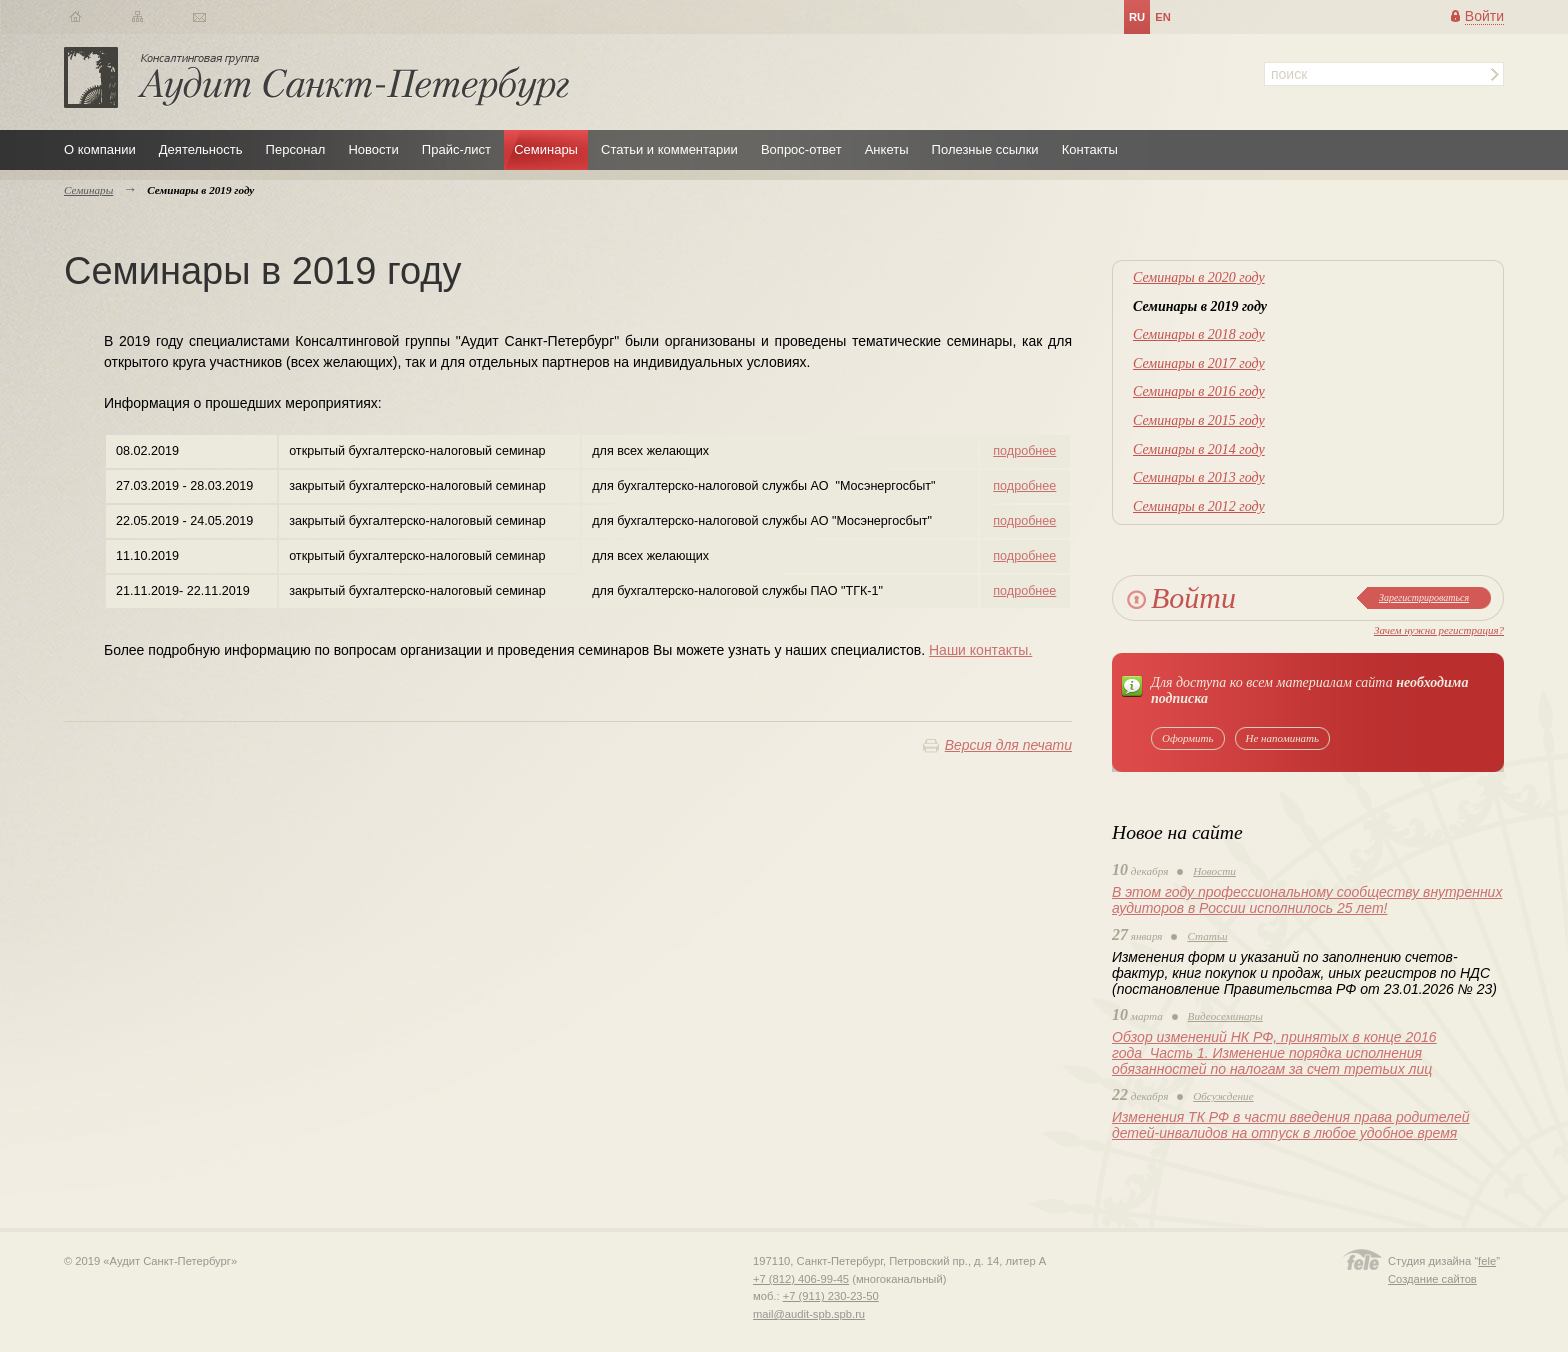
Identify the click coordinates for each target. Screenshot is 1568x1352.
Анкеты (887, 149)
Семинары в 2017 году (1199, 363)
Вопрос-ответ (801, 149)
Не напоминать (1283, 738)
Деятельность (201, 149)
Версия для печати (1008, 745)
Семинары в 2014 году (1199, 449)
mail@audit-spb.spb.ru (809, 1314)
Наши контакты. (980, 650)
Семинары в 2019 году (1200, 306)
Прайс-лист (456, 149)
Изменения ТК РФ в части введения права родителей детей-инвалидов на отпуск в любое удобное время (1290, 1125)
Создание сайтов (1432, 1279)
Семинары (546, 149)
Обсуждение (1223, 1096)
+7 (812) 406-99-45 (801, 1279)
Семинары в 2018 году (1199, 334)
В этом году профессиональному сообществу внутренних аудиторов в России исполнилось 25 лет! (1307, 900)
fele (1487, 1261)
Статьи (1207, 936)
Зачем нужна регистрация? (1439, 630)
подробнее (1024, 451)
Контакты (1090, 149)
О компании (100, 149)
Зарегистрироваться (1424, 597)
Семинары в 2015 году (1199, 420)
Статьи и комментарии (669, 149)
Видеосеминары (1225, 1016)
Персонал (296, 149)
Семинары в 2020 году (1199, 277)
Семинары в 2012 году (1199, 506)
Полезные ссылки (985, 149)
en (1163, 17)
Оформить (1188, 738)
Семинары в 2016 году (1199, 391)
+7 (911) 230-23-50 (831, 1296)
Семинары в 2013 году (1199, 477)
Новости (373, 149)
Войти (1484, 16)
